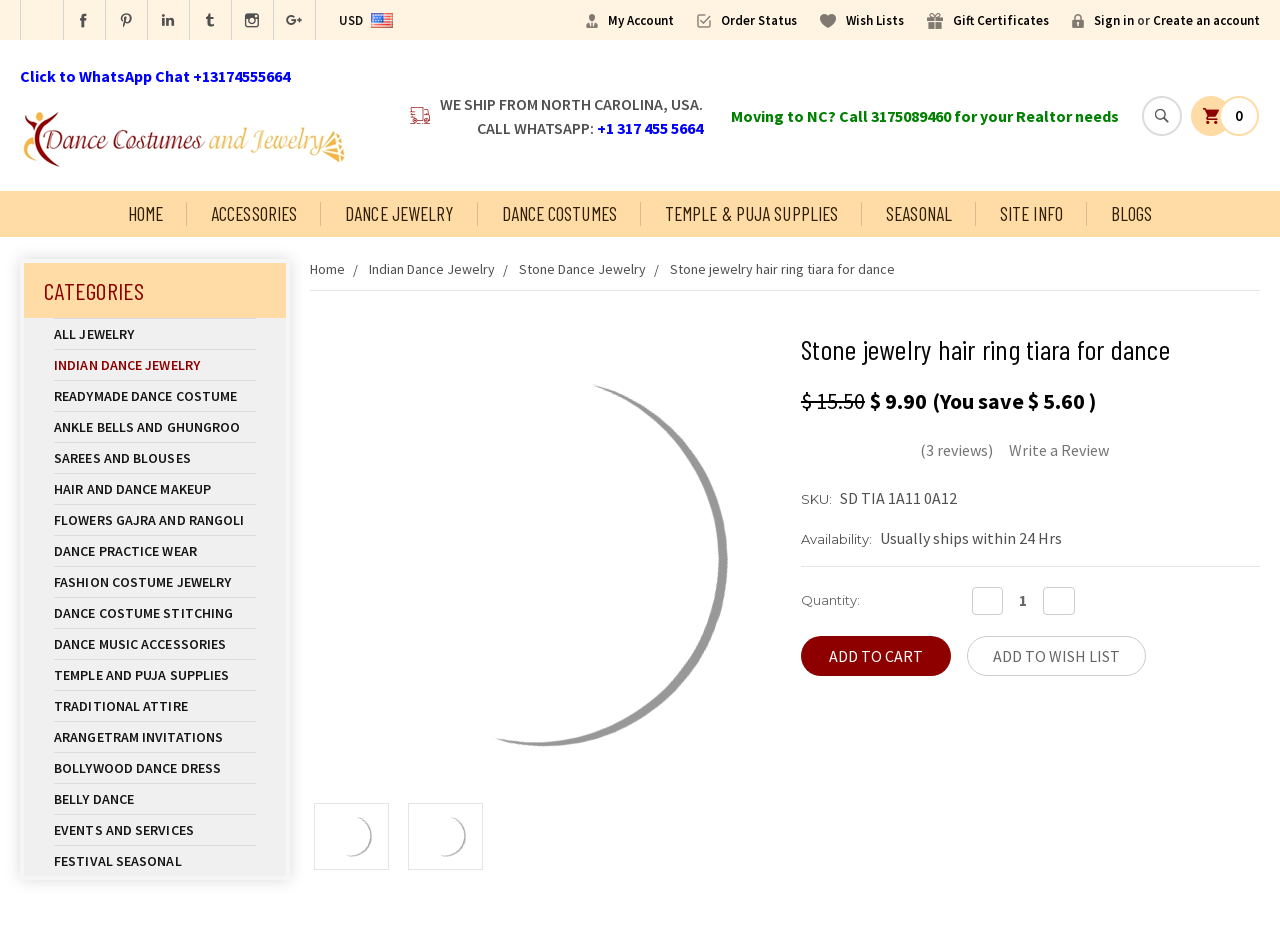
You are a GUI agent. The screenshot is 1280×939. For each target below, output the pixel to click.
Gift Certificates (1001, 20)
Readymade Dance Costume (155, 396)
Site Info (1031, 213)
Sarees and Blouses (155, 458)
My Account (641, 20)
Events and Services (124, 830)
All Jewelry (155, 334)
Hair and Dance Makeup (155, 489)
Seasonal (919, 213)
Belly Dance (155, 799)
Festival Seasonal (118, 861)
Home (145, 213)
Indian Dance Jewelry (155, 365)
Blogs (1132, 213)
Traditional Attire (121, 706)
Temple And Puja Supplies (155, 675)
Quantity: (830, 600)
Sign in (1114, 20)
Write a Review (1059, 450)
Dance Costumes (559, 213)
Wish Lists (875, 20)
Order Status (759, 20)
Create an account (1206, 20)
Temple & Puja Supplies (751, 213)
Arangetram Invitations (138, 737)
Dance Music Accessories (140, 644)
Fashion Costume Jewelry (155, 582)
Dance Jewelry (399, 213)
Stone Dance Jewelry (582, 269)
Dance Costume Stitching (143, 613)
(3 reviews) (956, 450)
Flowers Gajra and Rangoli (149, 520)
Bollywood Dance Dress (137, 768)
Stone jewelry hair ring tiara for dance (782, 269)
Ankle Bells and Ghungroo (147, 427)
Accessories (254, 213)
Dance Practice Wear (155, 551)
